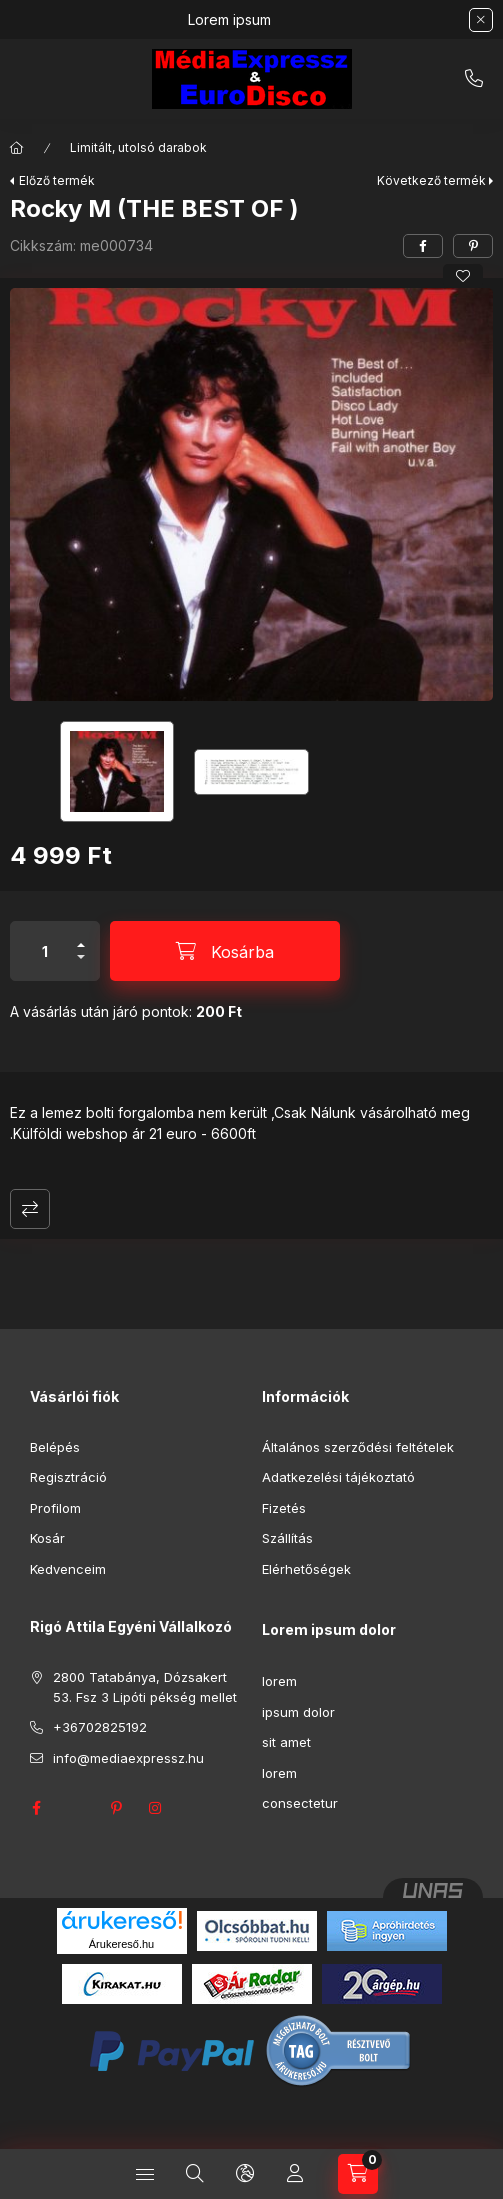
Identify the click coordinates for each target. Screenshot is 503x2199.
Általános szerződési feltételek (358, 1447)
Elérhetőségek (306, 1569)
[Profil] (295, 2174)
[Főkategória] (17, 148)
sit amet (286, 1742)
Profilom (55, 1508)
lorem (279, 1681)
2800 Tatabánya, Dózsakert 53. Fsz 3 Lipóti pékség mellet (145, 1687)
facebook (36, 1808)
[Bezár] (481, 20)
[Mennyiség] (45, 951)
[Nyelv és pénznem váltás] (245, 2174)
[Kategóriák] (145, 2174)
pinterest (116, 1808)
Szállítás (287, 1538)
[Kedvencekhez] (463, 276)
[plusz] (81, 936)
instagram (156, 1808)
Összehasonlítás (30, 1209)
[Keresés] (195, 2174)
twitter (76, 1808)
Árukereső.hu (121, 1944)
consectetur (300, 1803)
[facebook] (423, 246)
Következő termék (431, 180)
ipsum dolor (298, 1712)
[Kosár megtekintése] (358, 2174)
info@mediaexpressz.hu (128, 1758)
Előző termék (57, 180)
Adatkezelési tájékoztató (338, 1477)
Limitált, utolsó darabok (138, 147)
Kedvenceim (68, 1569)
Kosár (47, 1538)
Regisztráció (68, 1477)
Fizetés (284, 1508)
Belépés (55, 1447)
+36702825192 (474, 79)
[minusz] (81, 965)
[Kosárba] (225, 951)
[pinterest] (473, 246)
